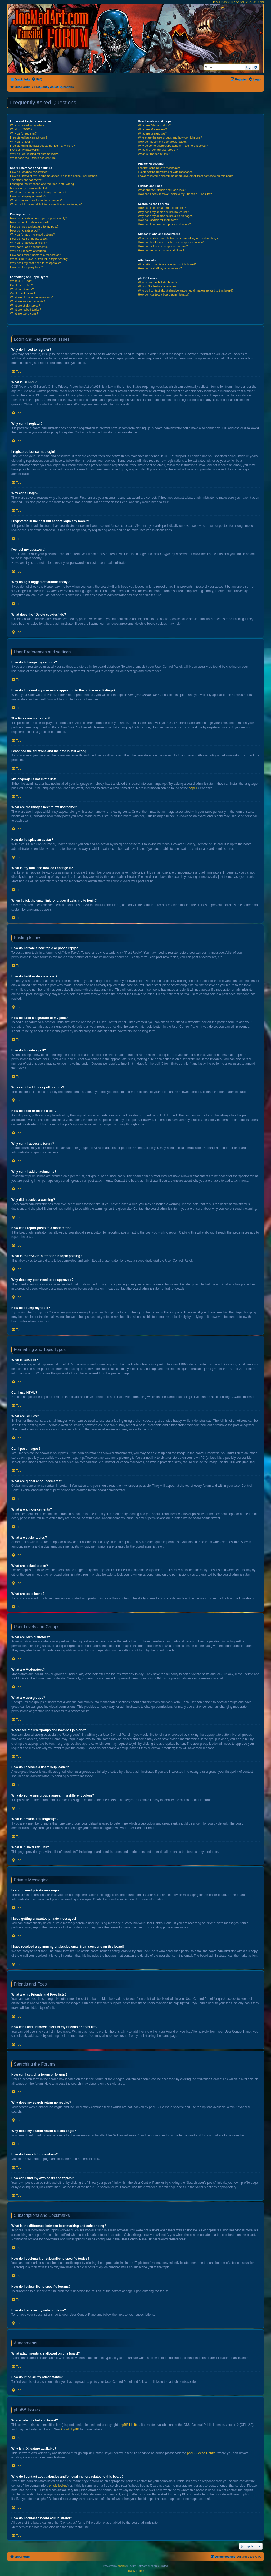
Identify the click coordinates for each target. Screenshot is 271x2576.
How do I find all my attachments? (160, 268)
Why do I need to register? (27, 125)
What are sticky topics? (25, 305)
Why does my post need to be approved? (36, 263)
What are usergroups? (152, 133)
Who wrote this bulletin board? (157, 282)
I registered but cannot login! (28, 137)
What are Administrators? (154, 125)
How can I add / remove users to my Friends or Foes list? (175, 194)
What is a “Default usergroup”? (158, 149)
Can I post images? (22, 293)
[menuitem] (36, 79)
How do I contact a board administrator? (163, 294)
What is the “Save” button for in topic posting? (39, 259)
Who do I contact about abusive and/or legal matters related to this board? (185, 290)
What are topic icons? (24, 313)
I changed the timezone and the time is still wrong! (42, 184)
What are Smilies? (22, 289)
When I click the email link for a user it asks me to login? (46, 204)
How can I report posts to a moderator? (35, 254)
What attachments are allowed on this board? (167, 264)
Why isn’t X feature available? (157, 286)
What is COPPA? (21, 129)
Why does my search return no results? (163, 212)
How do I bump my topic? (26, 267)
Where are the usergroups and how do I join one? (170, 137)
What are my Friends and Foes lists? (161, 189)
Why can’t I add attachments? (29, 246)
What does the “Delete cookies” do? (33, 157)
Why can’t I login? (21, 141)
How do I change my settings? (29, 171)
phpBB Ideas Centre (201, 2453)
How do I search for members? (158, 219)
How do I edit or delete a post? (29, 222)
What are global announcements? (32, 297)
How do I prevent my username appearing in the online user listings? (54, 175)
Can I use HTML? (21, 285)
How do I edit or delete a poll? (29, 238)
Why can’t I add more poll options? (32, 234)
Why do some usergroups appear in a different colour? (173, 145)
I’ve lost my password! (24, 149)
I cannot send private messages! (159, 167)
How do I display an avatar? (28, 196)
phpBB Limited (129, 2425)
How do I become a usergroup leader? (162, 141)
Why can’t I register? (23, 133)
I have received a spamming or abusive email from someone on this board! (186, 175)
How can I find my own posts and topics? (164, 224)
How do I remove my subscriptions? (161, 250)
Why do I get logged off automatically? (34, 153)
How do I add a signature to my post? (34, 226)
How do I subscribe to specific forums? (163, 246)
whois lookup (58, 2485)
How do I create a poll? (25, 230)
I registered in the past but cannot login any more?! (43, 145)
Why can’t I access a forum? (28, 242)
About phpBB (69, 2429)
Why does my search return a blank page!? (165, 216)
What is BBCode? (21, 281)
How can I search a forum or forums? (162, 207)
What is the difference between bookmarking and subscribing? (178, 238)
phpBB (193, 788)
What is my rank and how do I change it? (36, 200)
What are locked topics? (25, 309)
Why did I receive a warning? (28, 250)
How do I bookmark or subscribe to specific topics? (171, 242)
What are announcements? (27, 301)
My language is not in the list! (29, 188)
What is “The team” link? (153, 153)
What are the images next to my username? (38, 192)
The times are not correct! (26, 180)
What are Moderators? (152, 129)
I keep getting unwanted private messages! (165, 171)
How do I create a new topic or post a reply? (38, 218)
